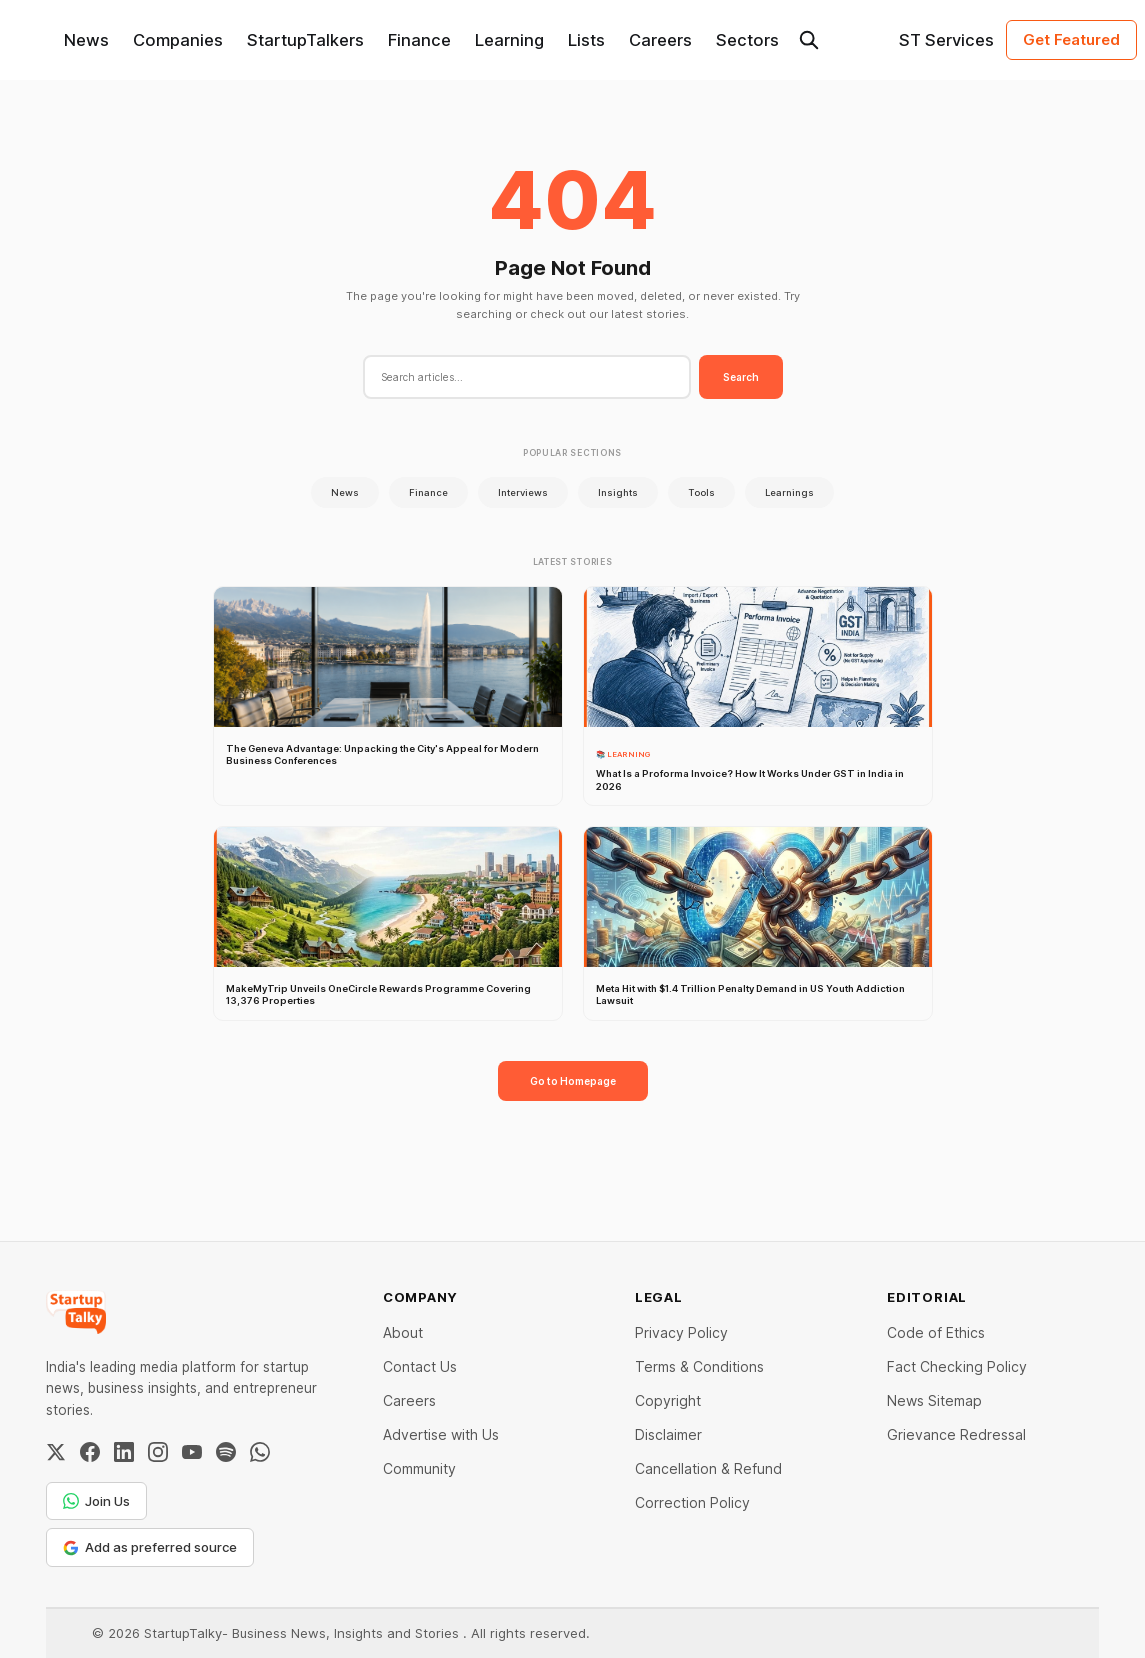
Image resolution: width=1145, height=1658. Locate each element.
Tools (701, 492)
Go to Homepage (573, 1081)
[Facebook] (90, 1452)
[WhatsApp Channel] (260, 1452)
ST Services (946, 40)
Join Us (96, 1501)
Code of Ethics (936, 1332)
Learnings (789, 492)
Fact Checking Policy (957, 1366)
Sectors (747, 40)
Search (741, 377)
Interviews (523, 492)
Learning (509, 40)
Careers (660, 40)
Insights (618, 492)
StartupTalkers (305, 40)
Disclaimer (668, 1434)
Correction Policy (692, 1502)
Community (419, 1468)
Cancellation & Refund (708, 1468)
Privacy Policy (681, 1332)
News (86, 40)
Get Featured (1071, 39)
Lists (586, 40)
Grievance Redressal (956, 1434)
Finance (419, 40)
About (403, 1332)
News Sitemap (934, 1400)
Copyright (668, 1400)
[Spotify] (226, 1452)
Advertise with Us (441, 1434)
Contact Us (420, 1366)
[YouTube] (192, 1452)
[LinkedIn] (124, 1452)
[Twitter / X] (56, 1452)
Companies (178, 40)
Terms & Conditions (699, 1366)
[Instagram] (158, 1452)
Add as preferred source (150, 1547)
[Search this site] (809, 40)
